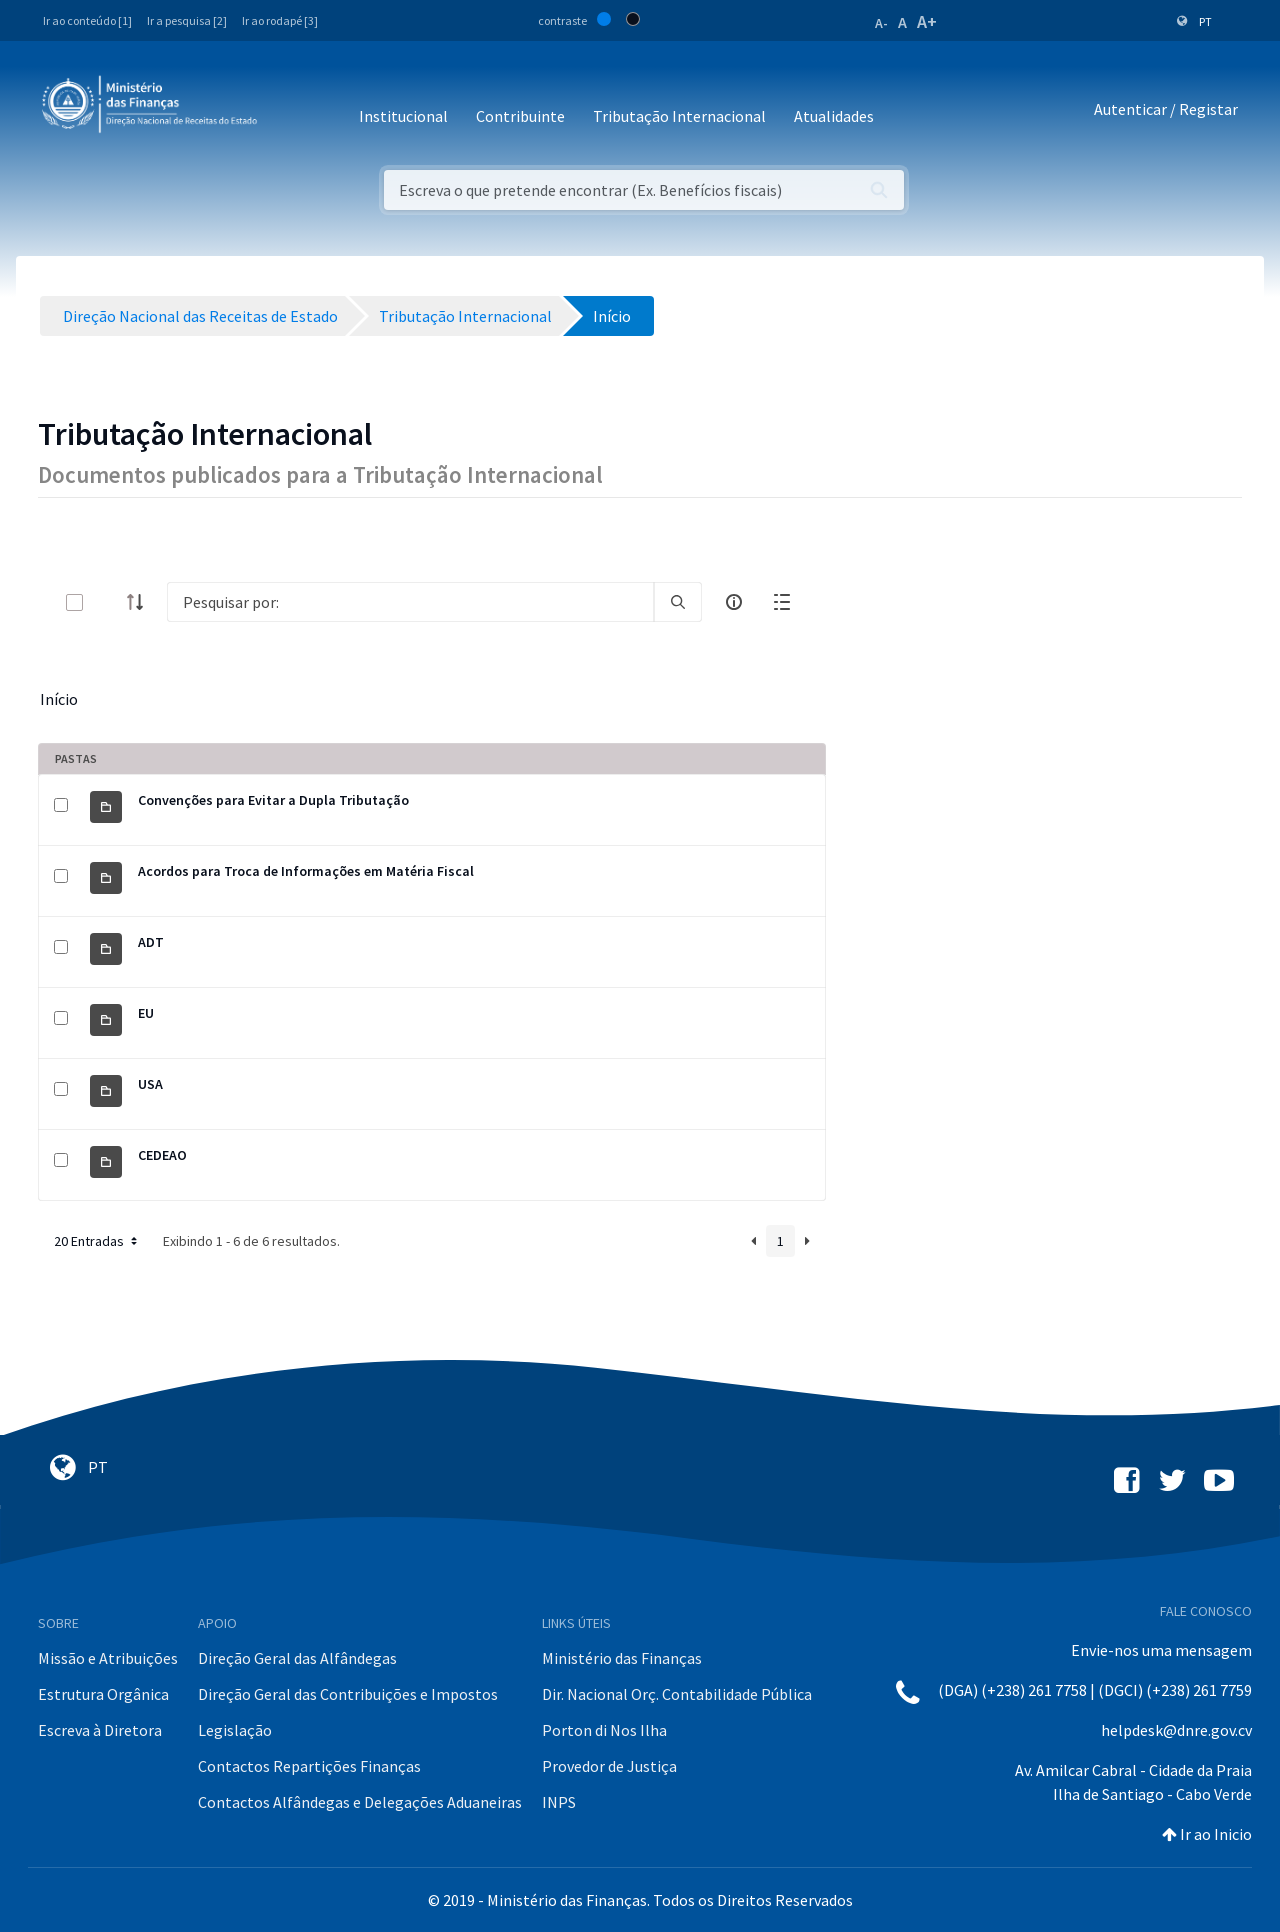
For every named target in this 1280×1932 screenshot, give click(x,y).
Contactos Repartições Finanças (309, 1766)
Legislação (235, 1730)
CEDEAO (162, 1155)
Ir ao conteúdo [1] (87, 20)
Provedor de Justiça (609, 1766)
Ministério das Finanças (622, 1658)
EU (146, 1013)
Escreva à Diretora (100, 1730)
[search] (678, 602)
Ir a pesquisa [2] (187, 20)
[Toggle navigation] (288, 109)
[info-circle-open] (734, 602)
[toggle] (107, 602)
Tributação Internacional (679, 116)
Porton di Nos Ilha (604, 1730)
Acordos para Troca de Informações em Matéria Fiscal (306, 871)
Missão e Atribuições (108, 1658)
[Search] (410, 602)
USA (150, 1084)
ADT (151, 942)
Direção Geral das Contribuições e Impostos (348, 1694)
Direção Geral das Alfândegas (297, 1658)
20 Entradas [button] (97, 1241)
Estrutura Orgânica (103, 1694)
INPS (559, 1802)
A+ (927, 21)
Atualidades (834, 116)
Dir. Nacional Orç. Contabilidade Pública (677, 1694)
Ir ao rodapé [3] (280, 20)
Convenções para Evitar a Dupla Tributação (273, 800)
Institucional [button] (403, 116)
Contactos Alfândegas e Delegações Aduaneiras (360, 1802)
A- (881, 23)
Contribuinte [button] (520, 116)
